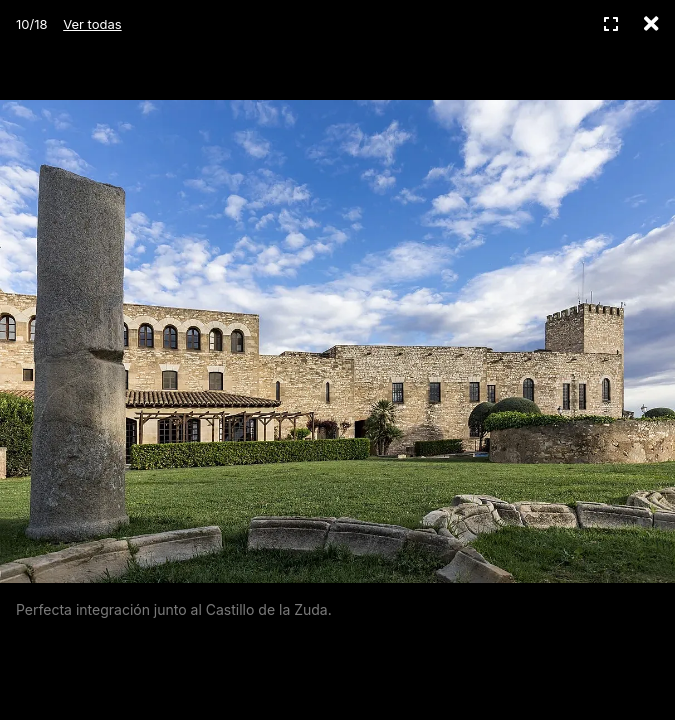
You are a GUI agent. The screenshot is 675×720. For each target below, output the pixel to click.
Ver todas (92, 24)
